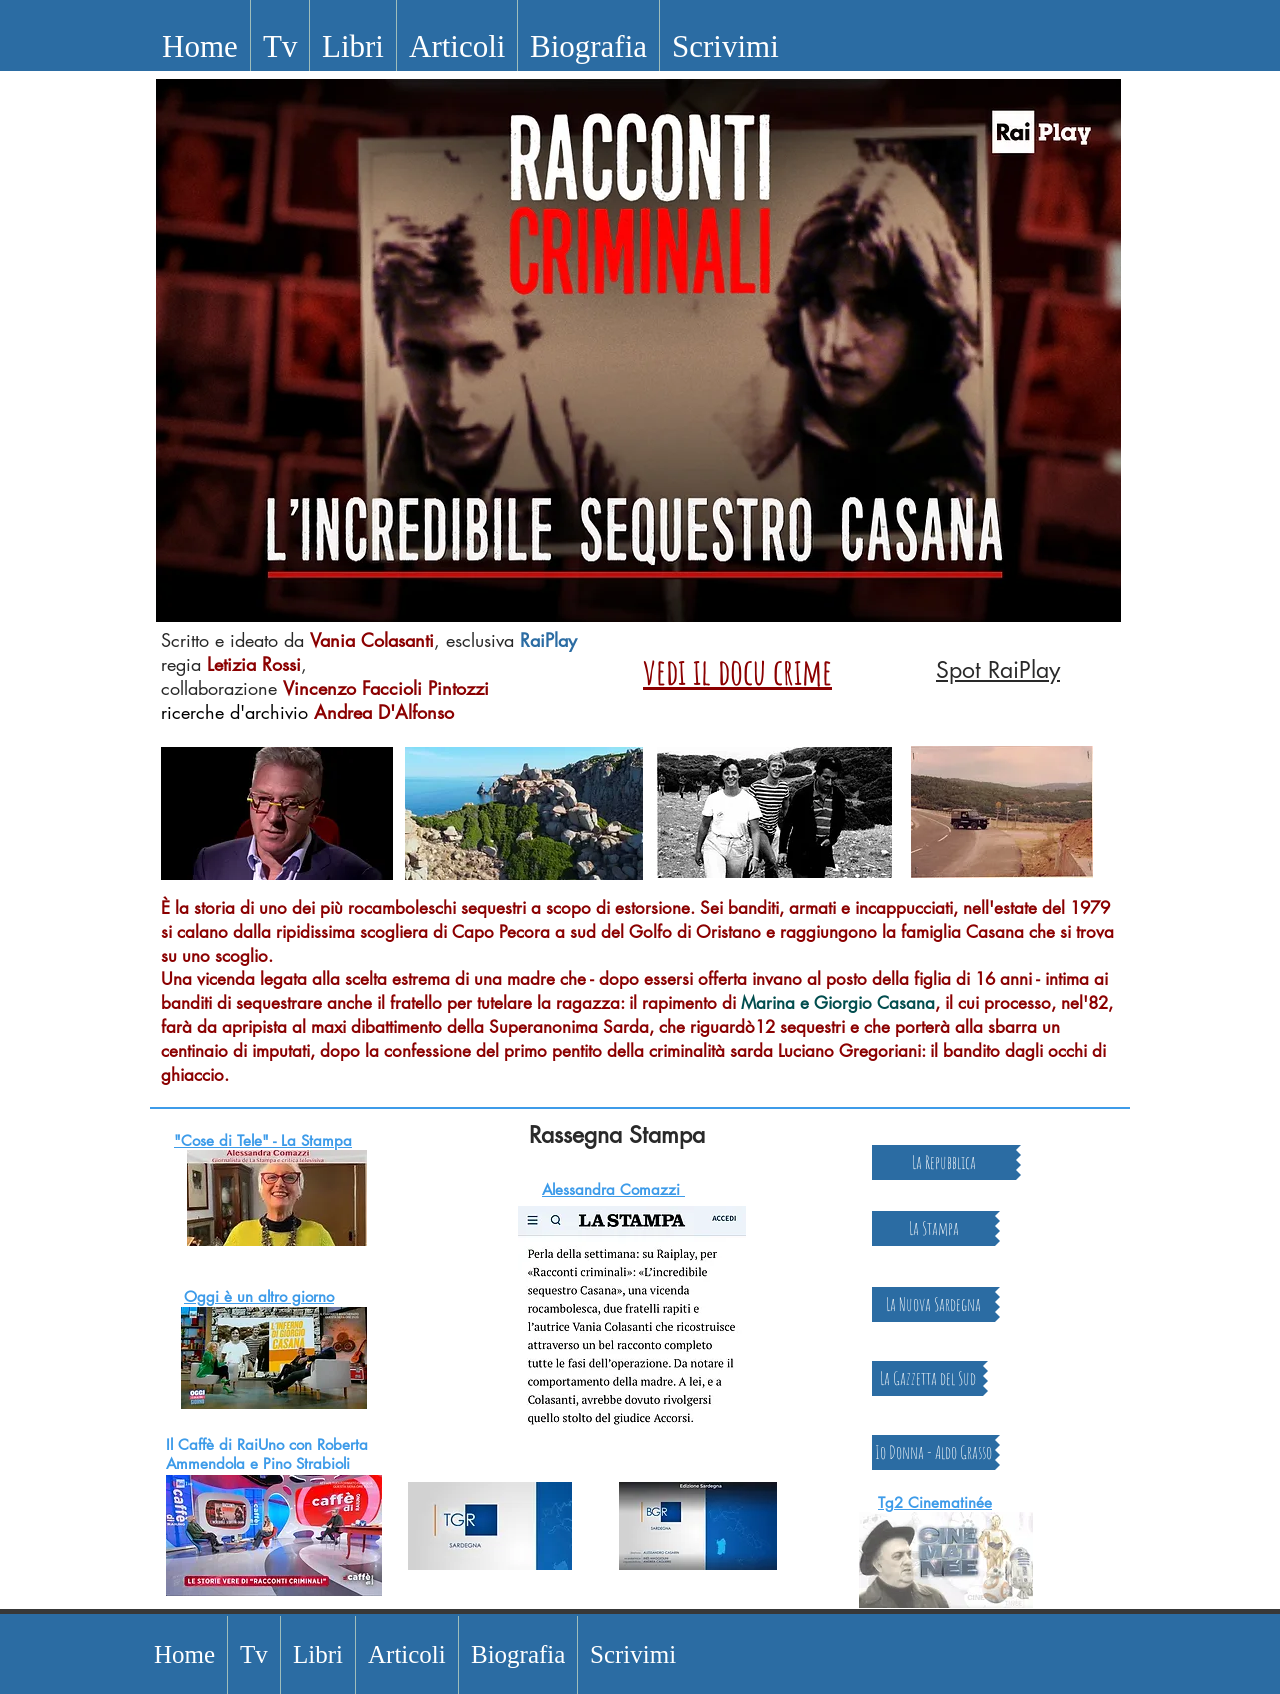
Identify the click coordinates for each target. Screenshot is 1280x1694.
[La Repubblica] (944, 1162)
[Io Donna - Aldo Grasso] (933, 1452)
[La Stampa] (933, 1228)
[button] (280, 46)
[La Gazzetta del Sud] (927, 1378)
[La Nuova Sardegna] (933, 1304)
